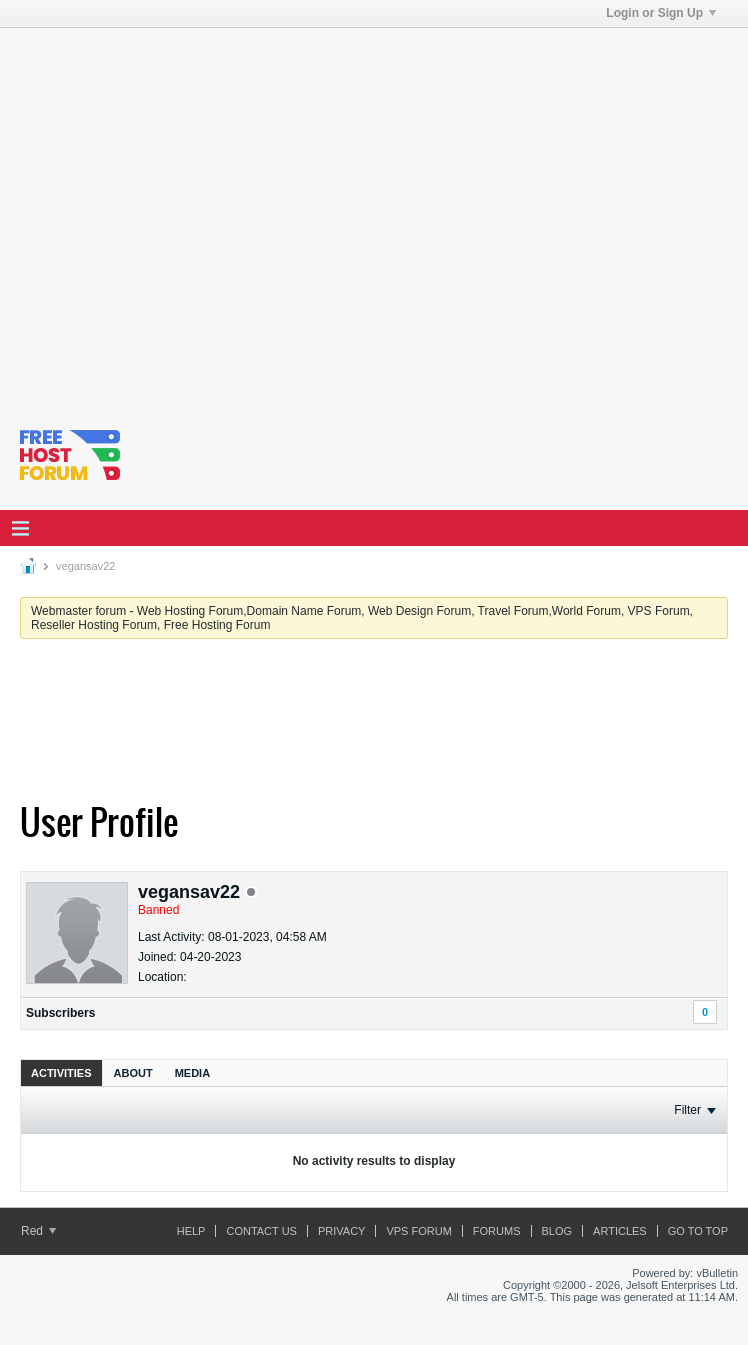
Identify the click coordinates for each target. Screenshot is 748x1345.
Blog (557, 1231)
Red (38, 1231)
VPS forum (418, 1231)
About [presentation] (133, 1073)
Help (191, 1231)
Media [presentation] (192, 1073)
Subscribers (60, 1013)
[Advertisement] (187, 215)
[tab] (61, 1072)
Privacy (341, 1231)
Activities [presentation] (61, 1073)
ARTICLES (620, 1231)
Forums (497, 1231)
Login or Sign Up (661, 13)
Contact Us (261, 1231)
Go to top (698, 1231)
